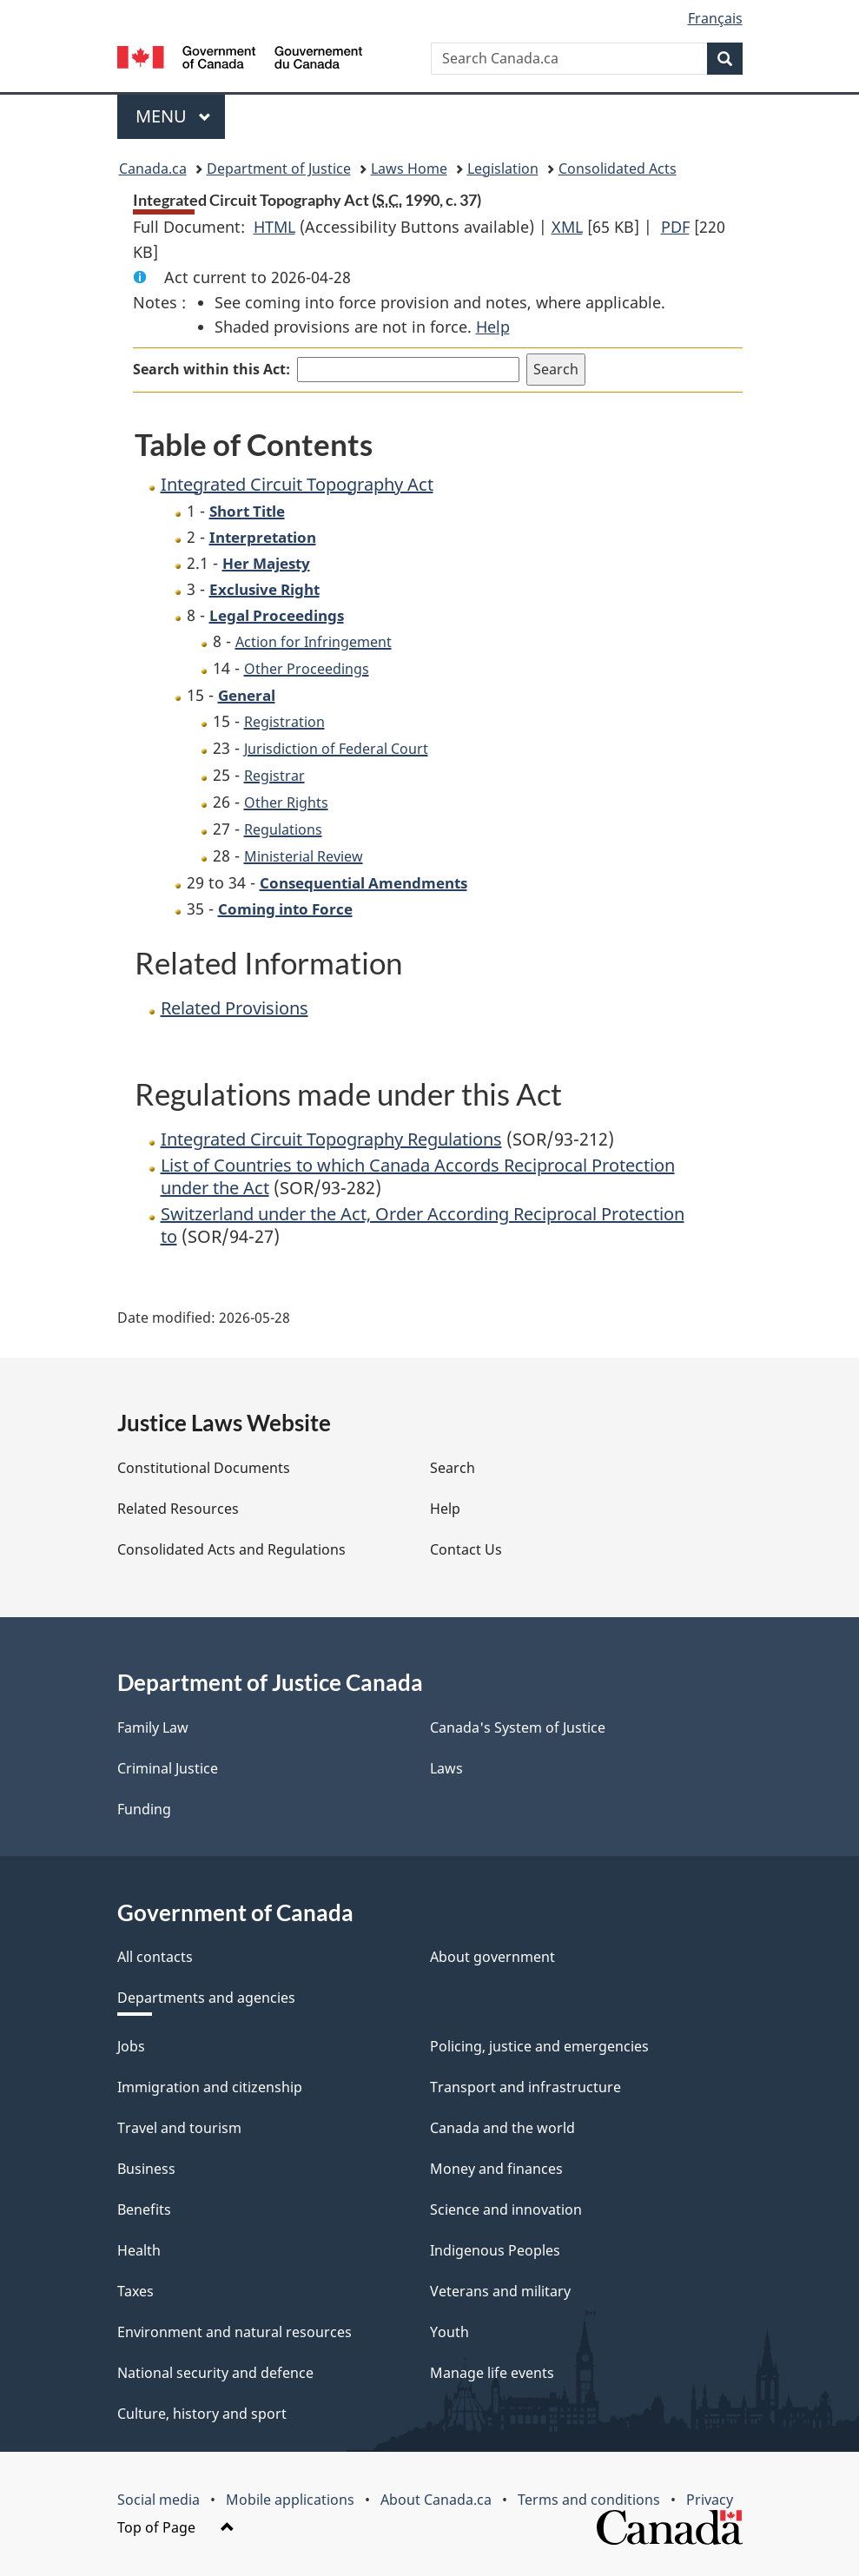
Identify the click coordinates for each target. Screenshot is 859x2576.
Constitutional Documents (203, 1467)
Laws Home (409, 168)
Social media (158, 2499)
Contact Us (466, 1549)
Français (715, 18)
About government (492, 1956)
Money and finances (496, 2168)
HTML (274, 226)
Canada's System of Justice (517, 1727)
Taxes (135, 2291)
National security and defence (215, 2372)
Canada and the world (502, 2127)
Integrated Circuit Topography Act (297, 484)
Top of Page (176, 2527)
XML (567, 226)
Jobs (131, 2046)
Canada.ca (153, 168)
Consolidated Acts (617, 168)
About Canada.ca (436, 2499)
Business (146, 2168)
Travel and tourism (179, 2127)
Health (139, 2250)
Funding (144, 1809)
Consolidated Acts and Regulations (231, 1549)
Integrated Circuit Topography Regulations (331, 1139)
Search (452, 1467)
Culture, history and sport (202, 2413)
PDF (675, 226)
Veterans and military (500, 2291)
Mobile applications (290, 2499)
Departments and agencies (206, 1997)
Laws (446, 1768)
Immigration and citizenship (209, 2087)
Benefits (144, 2209)
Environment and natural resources (234, 2332)
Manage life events (492, 2372)
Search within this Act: (211, 369)
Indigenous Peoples (495, 2250)
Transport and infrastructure (525, 2087)
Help (493, 326)
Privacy (709, 2499)
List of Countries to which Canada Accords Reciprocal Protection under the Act (418, 1176)
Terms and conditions (589, 2499)
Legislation (503, 168)
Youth (449, 2332)
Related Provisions (234, 1008)
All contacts (155, 1956)
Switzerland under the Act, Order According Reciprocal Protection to (422, 1225)
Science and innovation (506, 2209)
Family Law (152, 1727)
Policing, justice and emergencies (539, 2046)
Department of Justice (279, 168)
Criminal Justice (167, 1768)
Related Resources (178, 1508)
